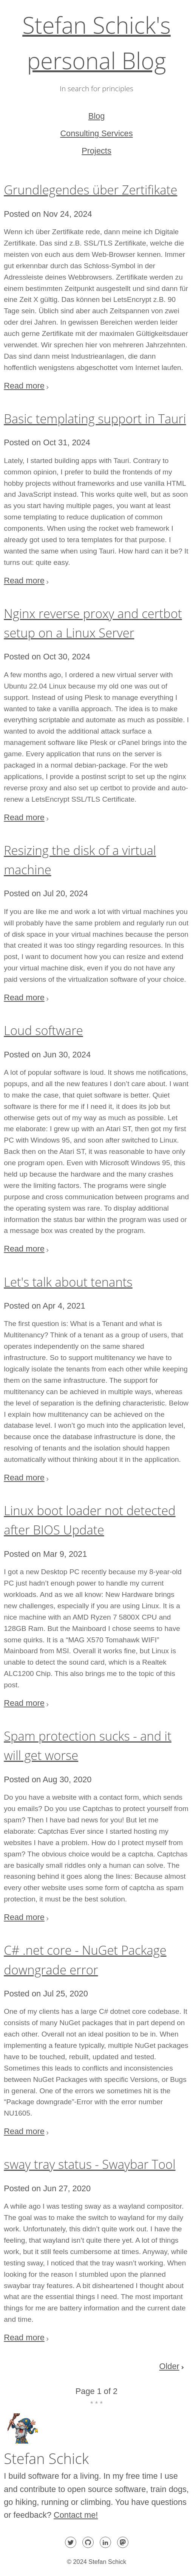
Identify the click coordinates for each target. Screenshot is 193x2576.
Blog (96, 116)
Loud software (43, 1030)
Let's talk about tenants (68, 1281)
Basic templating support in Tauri (95, 418)
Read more (24, 385)
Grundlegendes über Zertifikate (90, 189)
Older (169, 2366)
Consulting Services (96, 133)
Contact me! (76, 2515)
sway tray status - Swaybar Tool (89, 2164)
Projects (96, 150)
